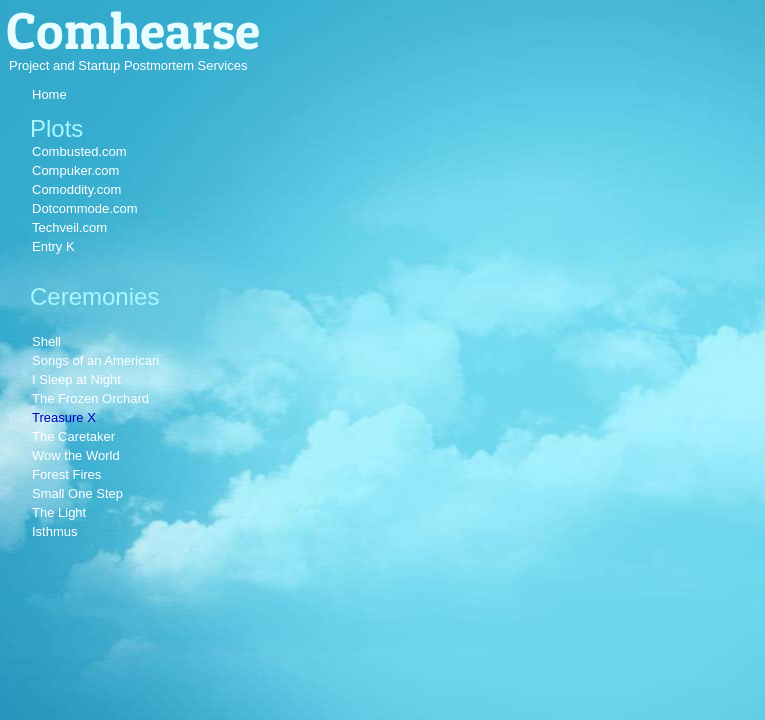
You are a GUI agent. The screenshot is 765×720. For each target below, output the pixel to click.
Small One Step (77, 493)
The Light (59, 512)
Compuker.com (75, 170)
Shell (46, 341)
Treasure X (64, 417)
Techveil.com (69, 227)
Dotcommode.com (84, 208)
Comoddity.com (76, 189)
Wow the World (76, 455)
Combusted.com (79, 151)
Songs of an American (95, 360)
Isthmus (55, 531)
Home (49, 94)
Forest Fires (66, 474)
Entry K (53, 246)
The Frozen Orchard (90, 398)
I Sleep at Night (76, 379)
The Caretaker (73, 436)
